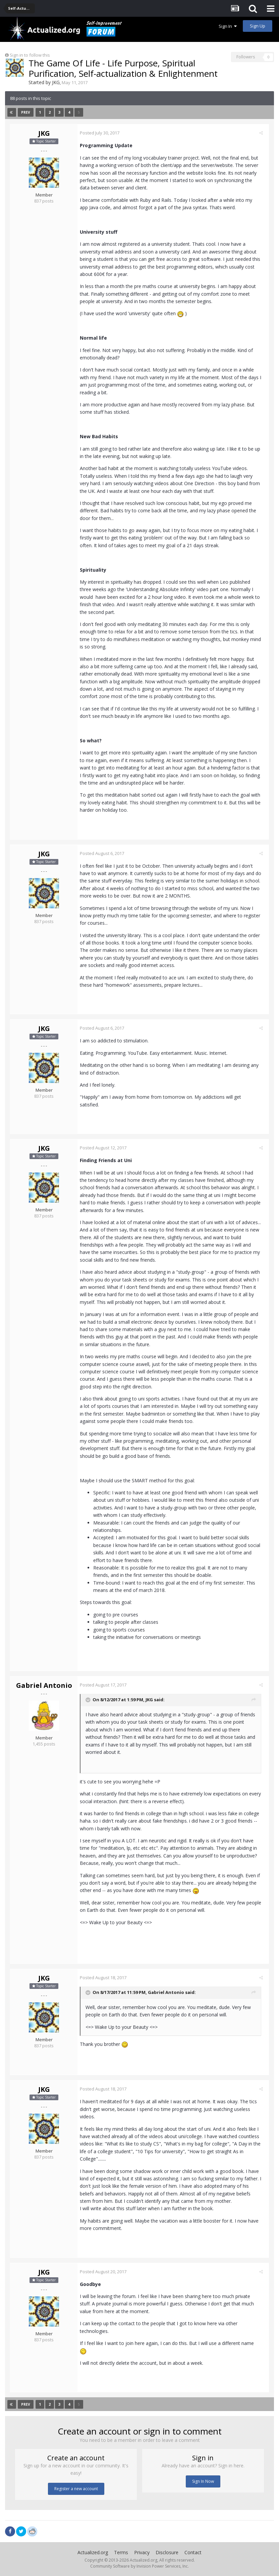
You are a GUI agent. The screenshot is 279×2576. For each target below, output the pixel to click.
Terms (121, 2552)
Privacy (142, 2552)
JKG (56, 82)
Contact (193, 2552)
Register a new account (76, 2489)
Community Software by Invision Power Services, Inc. (139, 2566)
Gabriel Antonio (44, 1685)
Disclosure (167, 2552)
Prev (26, 112)
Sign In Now (203, 2481)
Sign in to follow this (30, 55)
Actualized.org (92, 2552)
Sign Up (257, 26)
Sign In (228, 26)
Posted (102, 133)
